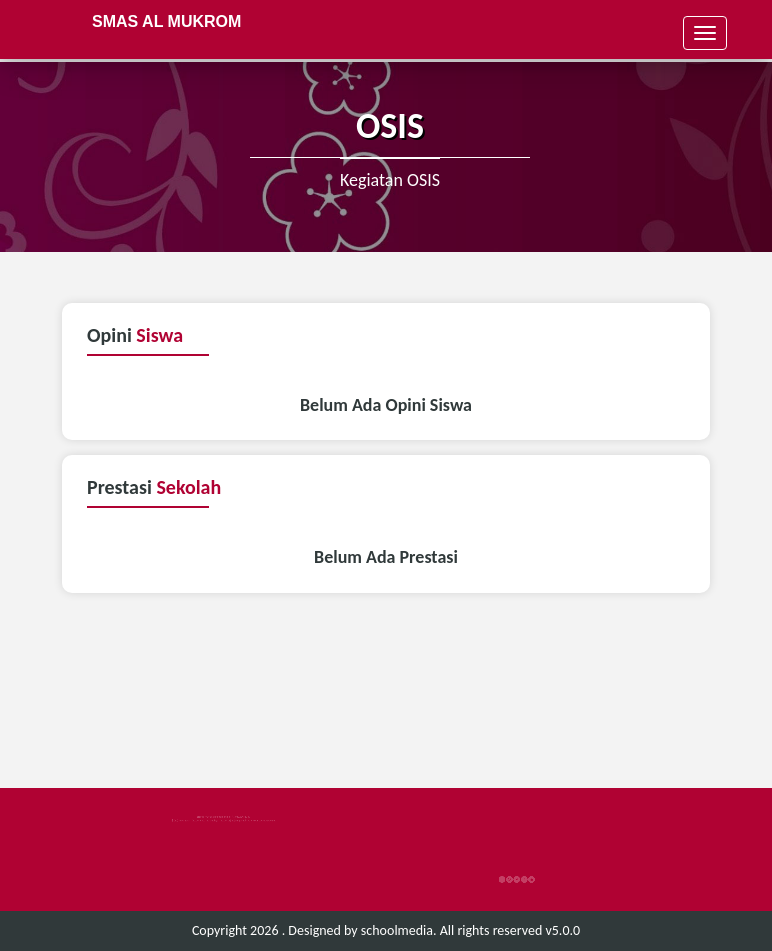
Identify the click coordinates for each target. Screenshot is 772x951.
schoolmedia (397, 930)
